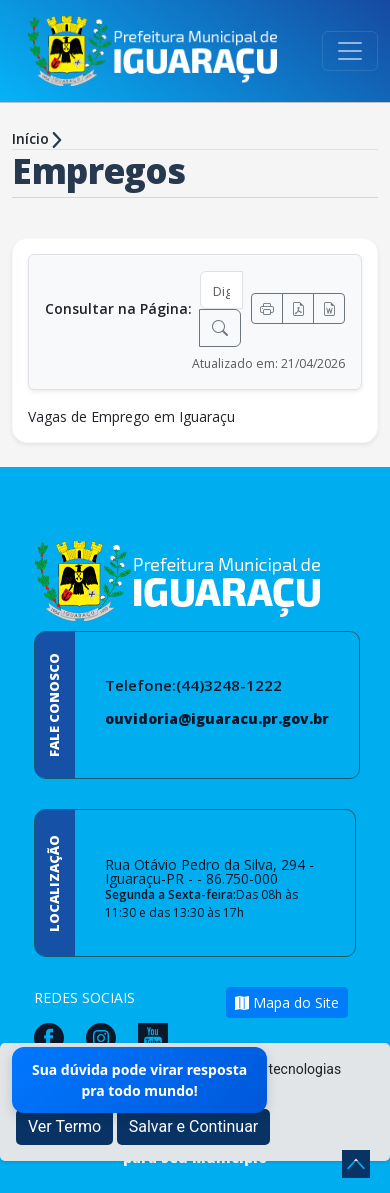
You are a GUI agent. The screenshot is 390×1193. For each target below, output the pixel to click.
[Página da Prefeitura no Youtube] (158, 1036)
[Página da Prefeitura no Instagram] (106, 1036)
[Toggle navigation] (350, 51)
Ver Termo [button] (64, 1126)
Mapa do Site (287, 1002)
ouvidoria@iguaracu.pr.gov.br (217, 718)
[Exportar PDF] (298, 308)
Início (30, 138)
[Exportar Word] (329, 308)
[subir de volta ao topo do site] (356, 1164)
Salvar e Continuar (194, 1126)
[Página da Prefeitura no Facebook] (54, 1036)
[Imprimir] (267, 308)
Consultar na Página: (118, 308)
